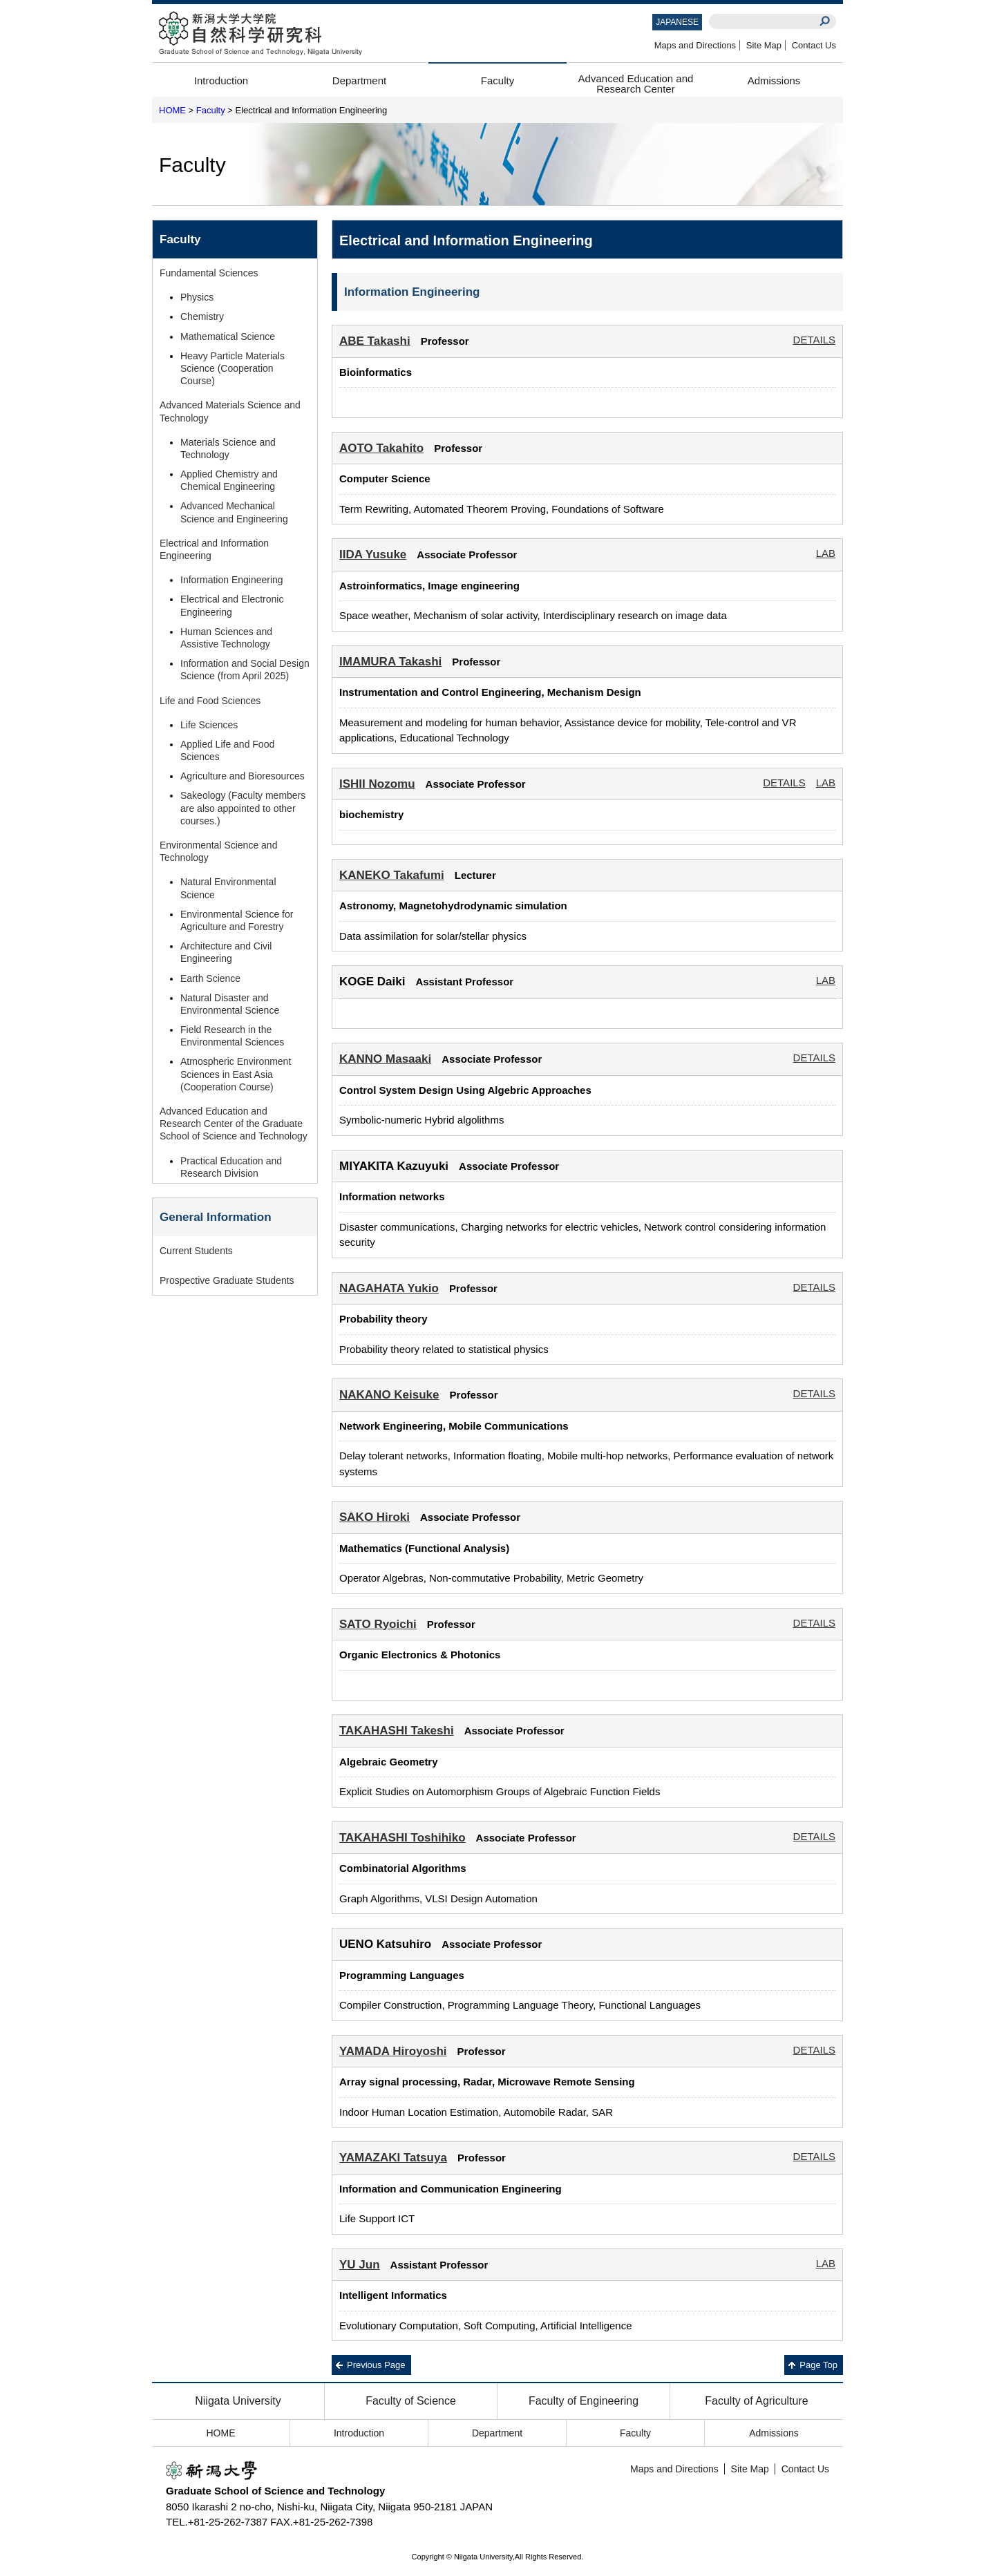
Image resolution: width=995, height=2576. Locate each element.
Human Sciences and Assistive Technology (226, 638)
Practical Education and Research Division (231, 1167)
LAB (825, 553)
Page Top (818, 2365)
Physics (197, 297)
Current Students (196, 1250)
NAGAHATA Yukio (389, 1288)
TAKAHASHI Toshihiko (402, 1837)
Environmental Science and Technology (218, 851)
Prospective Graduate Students (227, 1280)
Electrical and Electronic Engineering (231, 605)
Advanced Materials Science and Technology (230, 411)
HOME (172, 110)
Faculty (497, 80)
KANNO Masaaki (385, 1059)
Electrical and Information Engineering (214, 549)
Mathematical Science (227, 336)
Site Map (763, 45)
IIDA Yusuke (372, 554)
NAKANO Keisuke (389, 1394)
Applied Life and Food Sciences (227, 750)
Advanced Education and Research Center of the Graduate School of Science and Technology (233, 1124)
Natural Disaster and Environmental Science (229, 1004)
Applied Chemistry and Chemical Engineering (229, 480)
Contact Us (814, 45)
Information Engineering (231, 579)
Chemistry (202, 316)
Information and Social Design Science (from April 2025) (245, 669)
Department (359, 80)
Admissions (774, 80)
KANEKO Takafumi (391, 875)
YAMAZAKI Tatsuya (393, 2157)
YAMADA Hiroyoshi (393, 2051)
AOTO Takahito (381, 448)
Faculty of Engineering (583, 2401)
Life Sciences (209, 724)
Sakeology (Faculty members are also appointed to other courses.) (242, 808)
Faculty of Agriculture (756, 2401)
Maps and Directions (695, 45)
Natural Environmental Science (228, 888)
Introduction (221, 80)
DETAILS (814, 339)
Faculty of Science (411, 2401)
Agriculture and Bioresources (242, 776)
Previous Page (376, 2365)
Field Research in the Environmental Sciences (232, 1036)
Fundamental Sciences (209, 272)
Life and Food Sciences (210, 700)
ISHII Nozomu (377, 783)
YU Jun (359, 2264)
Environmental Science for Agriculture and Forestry (236, 920)
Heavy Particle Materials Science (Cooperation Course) (232, 368)
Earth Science (210, 978)
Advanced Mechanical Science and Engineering (234, 512)
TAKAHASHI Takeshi (396, 1730)
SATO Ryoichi (378, 1624)
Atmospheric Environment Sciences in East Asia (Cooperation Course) (235, 1074)
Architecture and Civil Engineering (226, 952)
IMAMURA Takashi (390, 661)
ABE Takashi (374, 341)
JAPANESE (677, 22)
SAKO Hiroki (374, 1517)
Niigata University (238, 2401)
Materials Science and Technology (228, 448)
